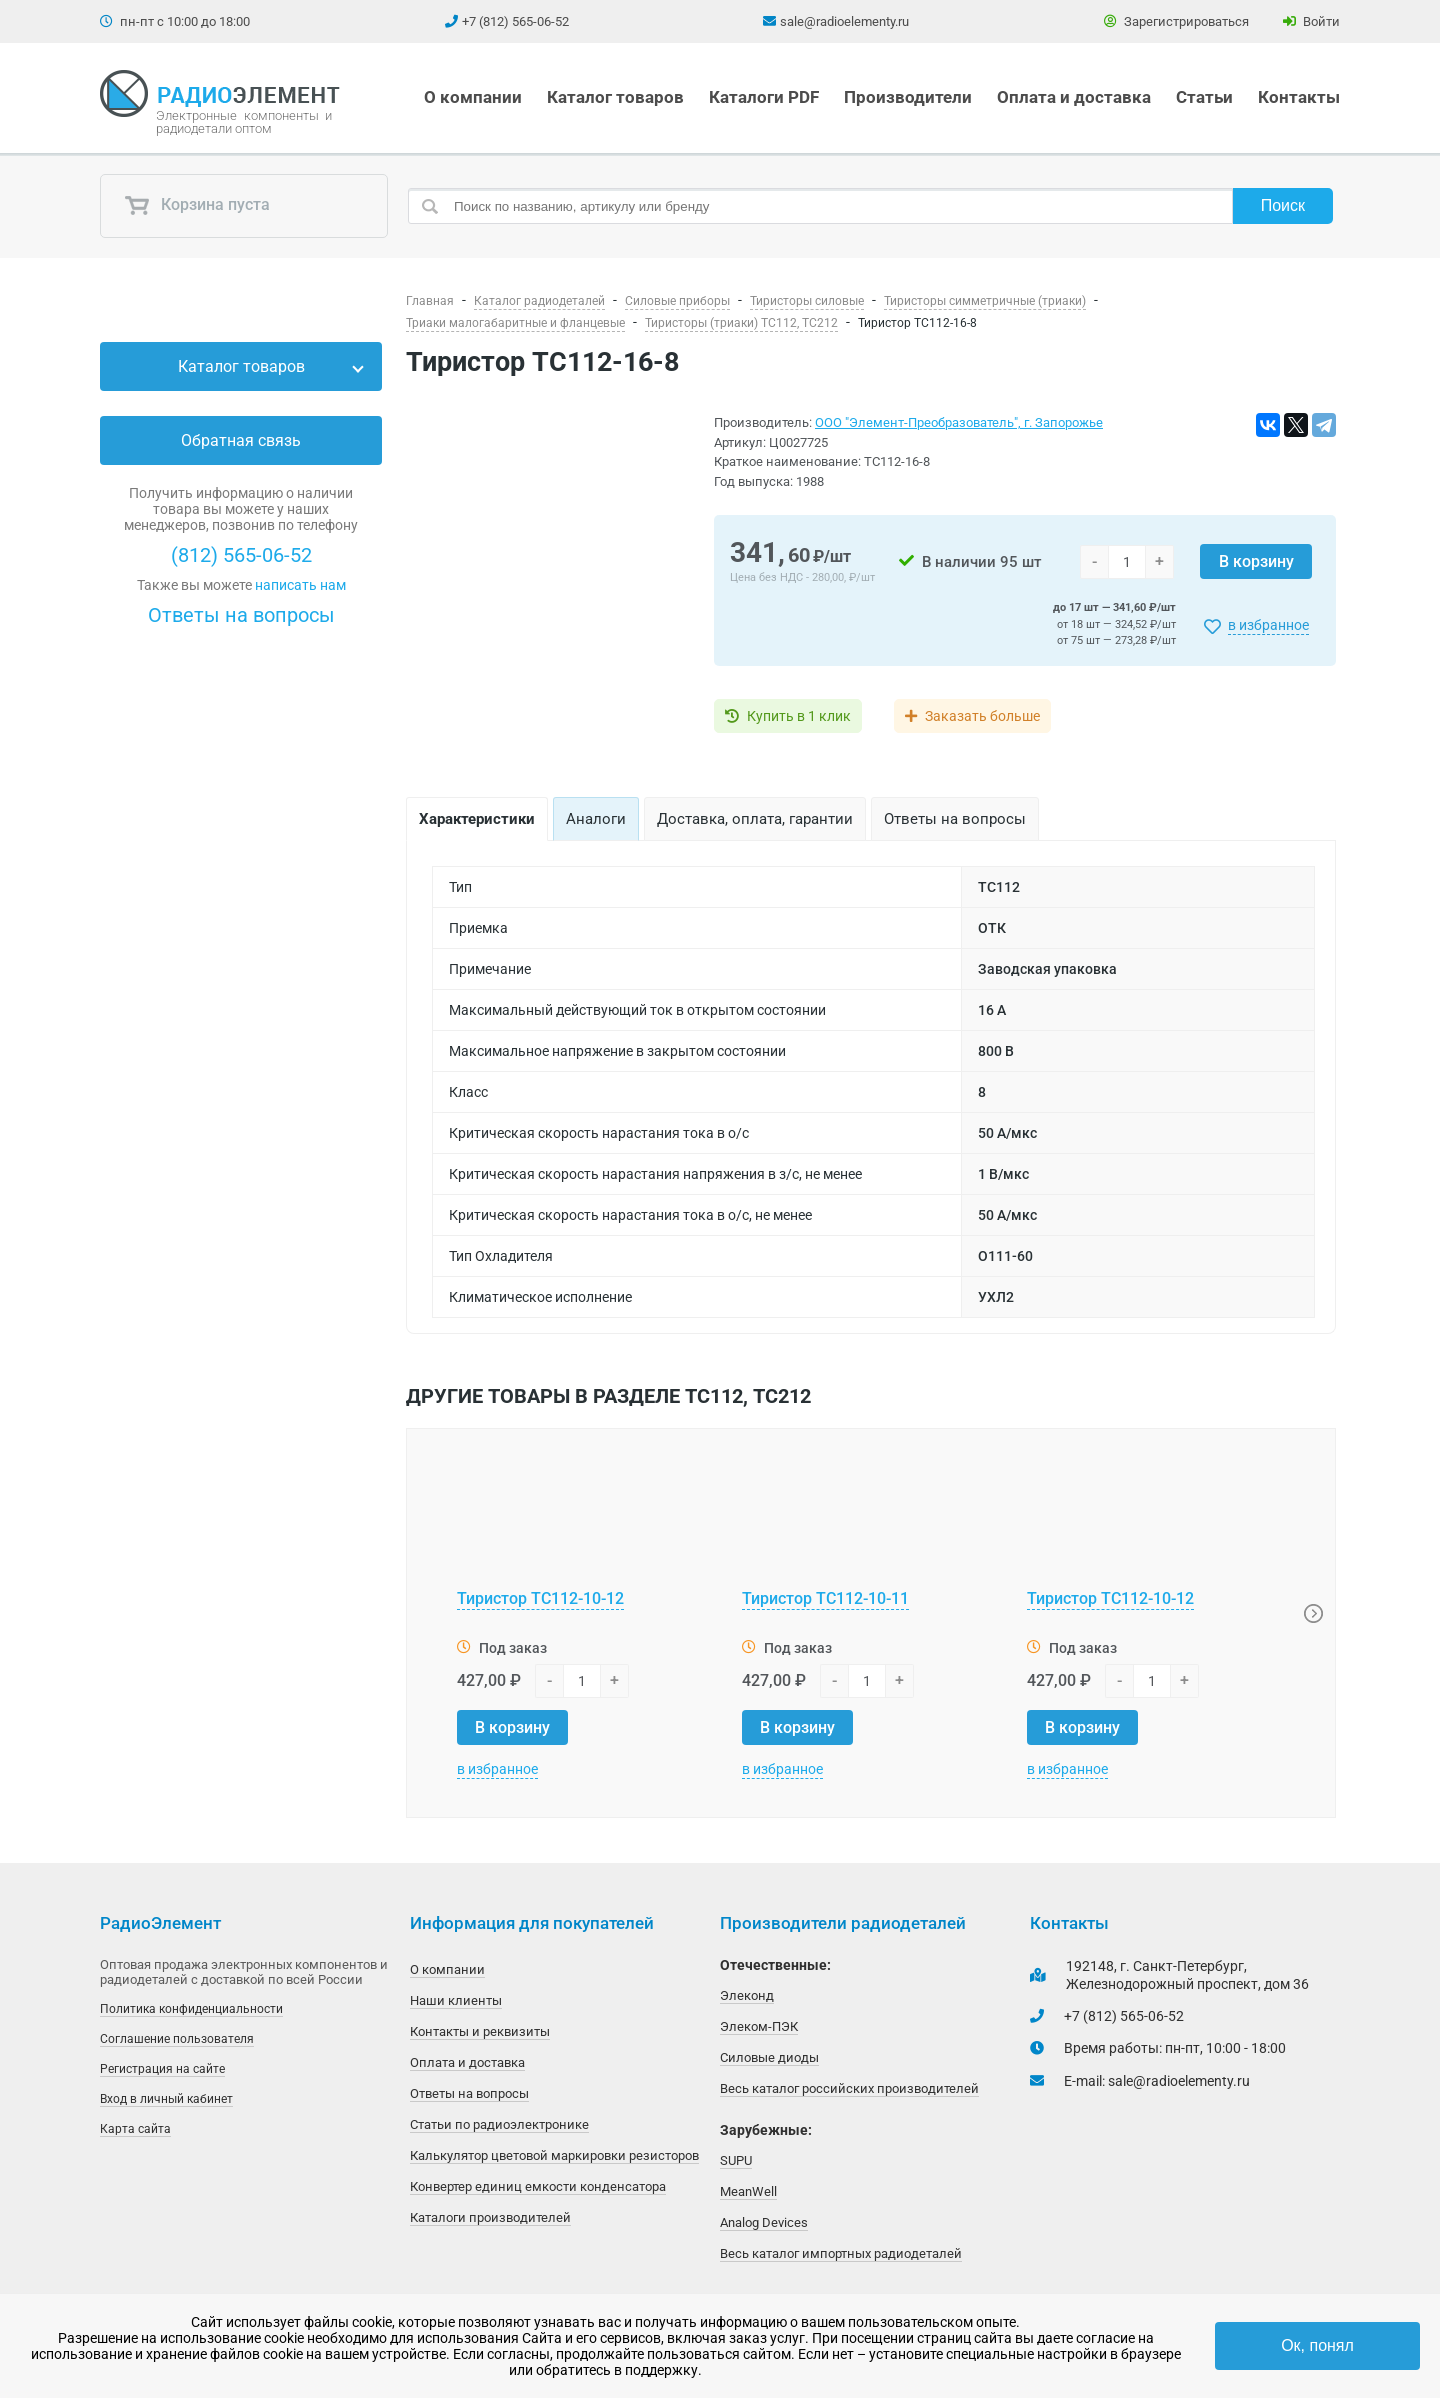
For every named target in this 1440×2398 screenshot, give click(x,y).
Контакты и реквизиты (480, 2031)
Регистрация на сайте (162, 2069)
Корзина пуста (197, 206)
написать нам (300, 585)
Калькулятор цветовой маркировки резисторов (554, 2155)
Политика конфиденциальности (191, 2009)
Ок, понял (1317, 2345)
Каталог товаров (615, 97)
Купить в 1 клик (799, 716)
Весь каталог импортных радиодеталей (841, 2253)
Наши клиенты (456, 2000)
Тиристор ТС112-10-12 (540, 1598)
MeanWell (748, 2191)
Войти (1311, 21)
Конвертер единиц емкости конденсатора (538, 2186)
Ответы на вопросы (241, 615)
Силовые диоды (769, 2057)
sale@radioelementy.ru (844, 21)
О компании (473, 97)
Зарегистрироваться (1176, 21)
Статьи (1204, 97)
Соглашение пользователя (177, 2039)
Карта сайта (135, 2129)
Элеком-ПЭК (759, 2026)
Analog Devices (764, 2222)
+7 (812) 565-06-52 (515, 21)
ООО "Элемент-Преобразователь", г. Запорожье (959, 422)
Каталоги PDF (764, 97)
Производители (908, 97)
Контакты (1299, 97)
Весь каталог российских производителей (849, 2088)
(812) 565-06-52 (241, 555)
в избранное (1268, 625)
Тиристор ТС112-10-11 (825, 1598)
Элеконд (747, 1995)
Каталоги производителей (490, 2217)
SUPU (736, 2160)
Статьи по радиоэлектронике (499, 2124)
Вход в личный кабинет (166, 2099)
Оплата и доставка (1074, 97)
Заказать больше (982, 716)
